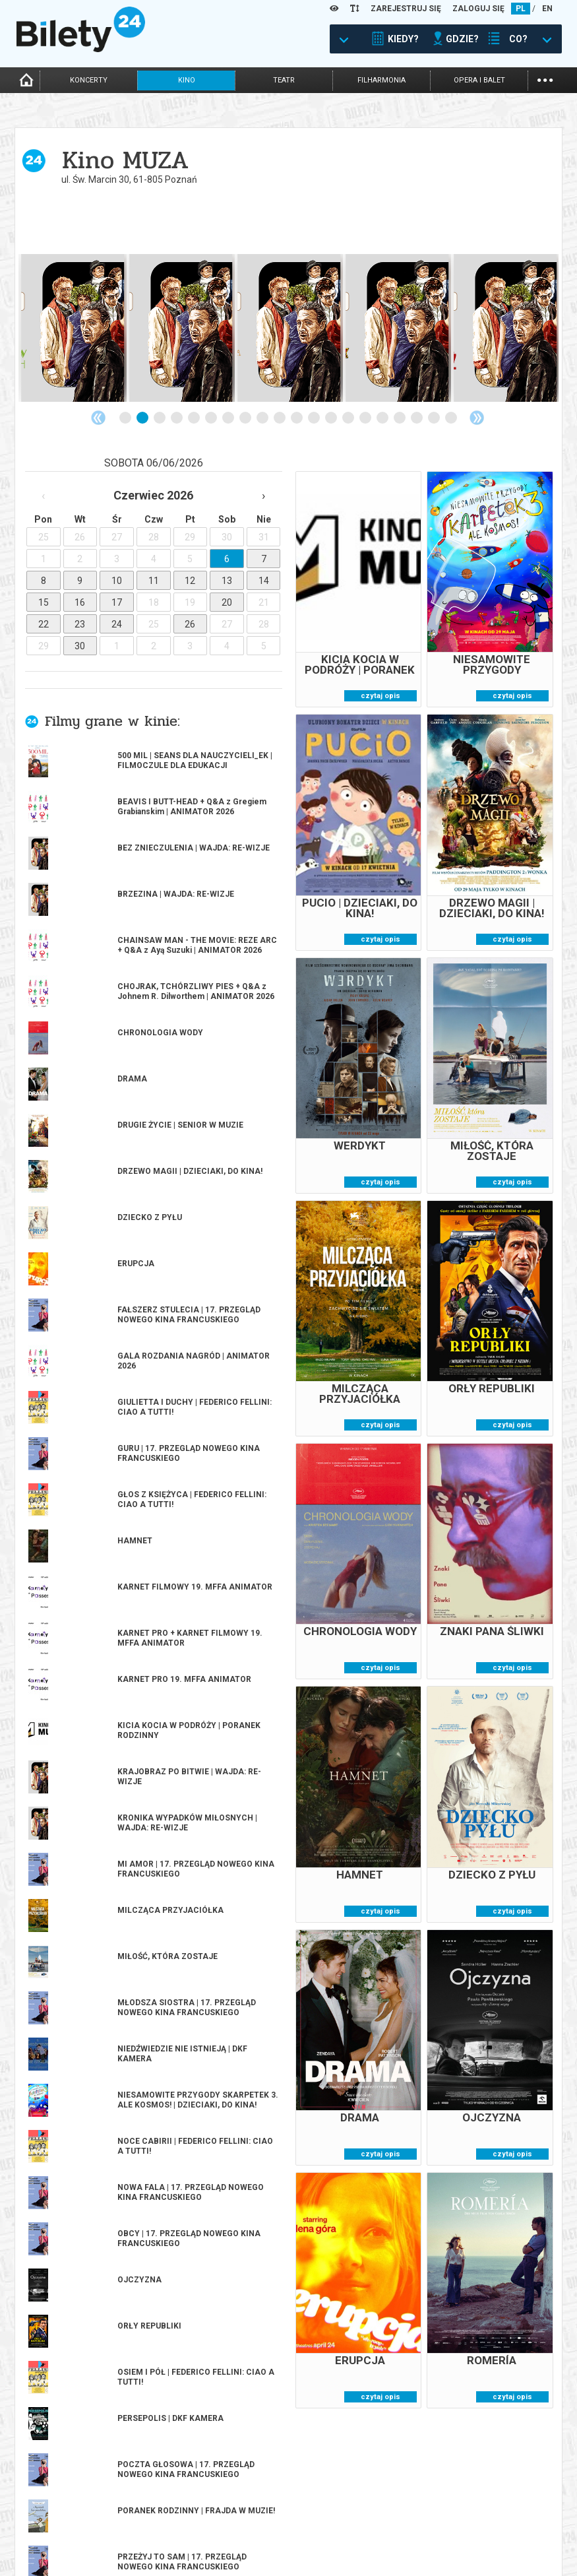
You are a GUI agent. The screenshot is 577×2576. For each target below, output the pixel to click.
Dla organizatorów (328, 2511)
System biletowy (322, 2522)
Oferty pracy (451, 2547)
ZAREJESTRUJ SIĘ (406, 8)
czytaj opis (380, 696)
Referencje (310, 2533)
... (545, 79)
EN (547, 8)
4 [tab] (177, 418)
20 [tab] (451, 418)
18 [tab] (417, 418)
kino (186, 80)
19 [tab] (434, 418)
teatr (284, 80)
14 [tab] (348, 418)
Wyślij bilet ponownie (196, 2522)
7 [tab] (228, 418)
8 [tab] (246, 418)
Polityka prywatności (469, 2536)
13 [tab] (331, 418)
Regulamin (446, 2502)
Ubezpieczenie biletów (195, 2556)
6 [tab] (211, 418)
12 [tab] (314, 418)
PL (521, 8)
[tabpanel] (72, 328)
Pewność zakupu (459, 2513)
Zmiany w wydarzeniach (199, 2544)
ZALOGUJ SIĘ (478, 8)
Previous (98, 417)
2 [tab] (143, 418)
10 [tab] (280, 418)
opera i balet (479, 80)
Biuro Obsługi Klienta (194, 2511)
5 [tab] (194, 418)
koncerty (88, 80)
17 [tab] (400, 418)
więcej (74, 1076)
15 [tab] (366, 418)
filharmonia (381, 80)
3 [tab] (160, 418)
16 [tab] (383, 418)
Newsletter (175, 2533)
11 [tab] (297, 418)
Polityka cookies (459, 2525)
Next (477, 417)
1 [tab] (126, 418)
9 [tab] (263, 418)
